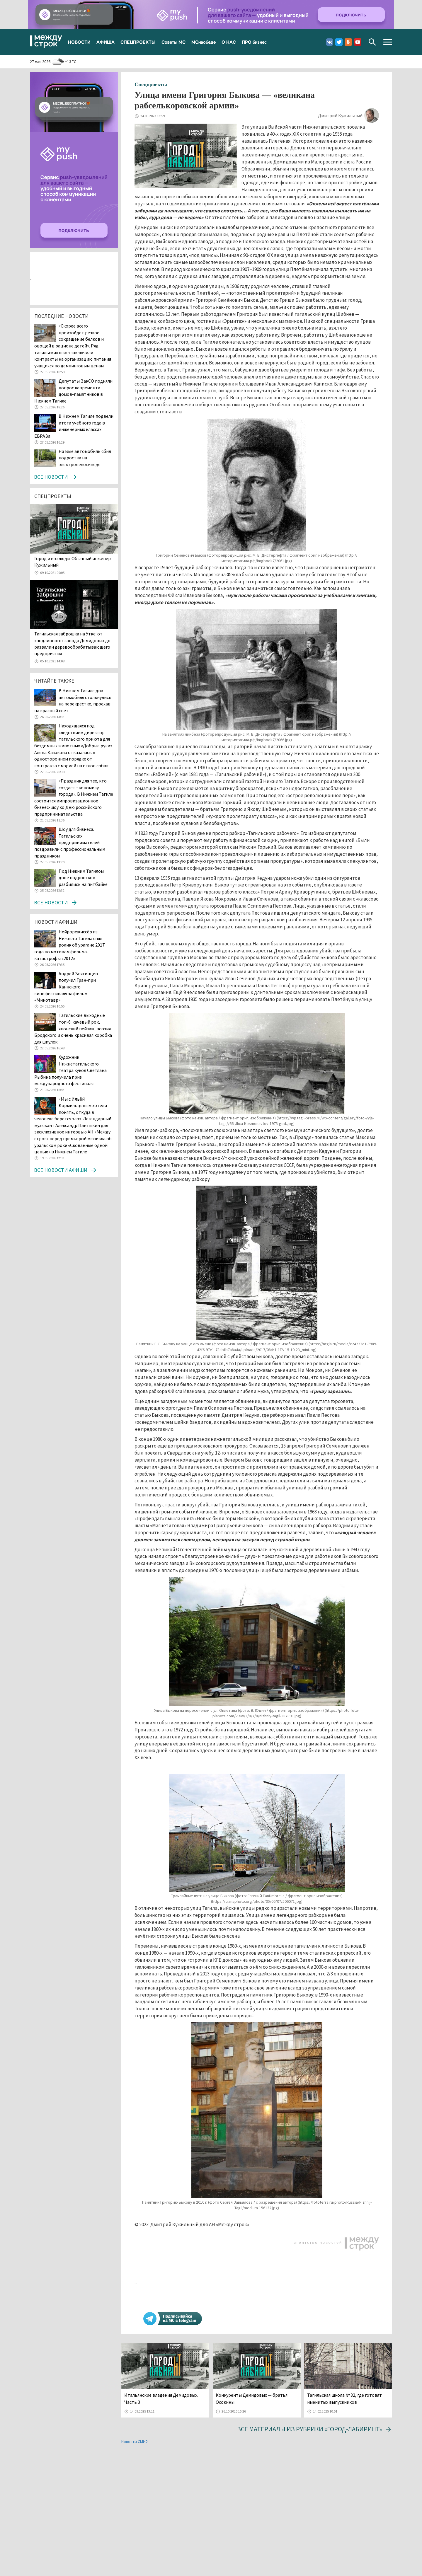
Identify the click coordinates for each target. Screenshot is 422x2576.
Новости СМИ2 (134, 2441)
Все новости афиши (60, 1170)
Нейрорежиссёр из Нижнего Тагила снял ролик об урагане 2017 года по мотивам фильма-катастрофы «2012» (69, 945)
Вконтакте (329, 42)
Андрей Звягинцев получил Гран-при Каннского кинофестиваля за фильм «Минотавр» (66, 987)
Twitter (339, 42)
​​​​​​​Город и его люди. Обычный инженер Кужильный (72, 561)
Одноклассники (348, 42)
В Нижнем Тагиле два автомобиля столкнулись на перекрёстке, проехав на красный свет (72, 700)
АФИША (105, 42)
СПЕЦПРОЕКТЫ (138, 42)
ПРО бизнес (254, 42)
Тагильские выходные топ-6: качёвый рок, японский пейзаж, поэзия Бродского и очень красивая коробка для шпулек (73, 1028)
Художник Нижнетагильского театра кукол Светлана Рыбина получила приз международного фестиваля (70, 1070)
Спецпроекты (151, 84)
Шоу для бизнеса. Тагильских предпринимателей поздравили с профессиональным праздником (69, 842)
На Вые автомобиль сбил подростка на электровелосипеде (85, 457)
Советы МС (173, 42)
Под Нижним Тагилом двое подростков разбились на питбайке (83, 877)
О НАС (229, 42)
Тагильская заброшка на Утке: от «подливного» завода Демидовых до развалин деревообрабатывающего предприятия (72, 643)
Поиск (372, 42)
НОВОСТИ (79, 42)
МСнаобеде (203, 42)
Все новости (51, 476)
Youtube (357, 42)
